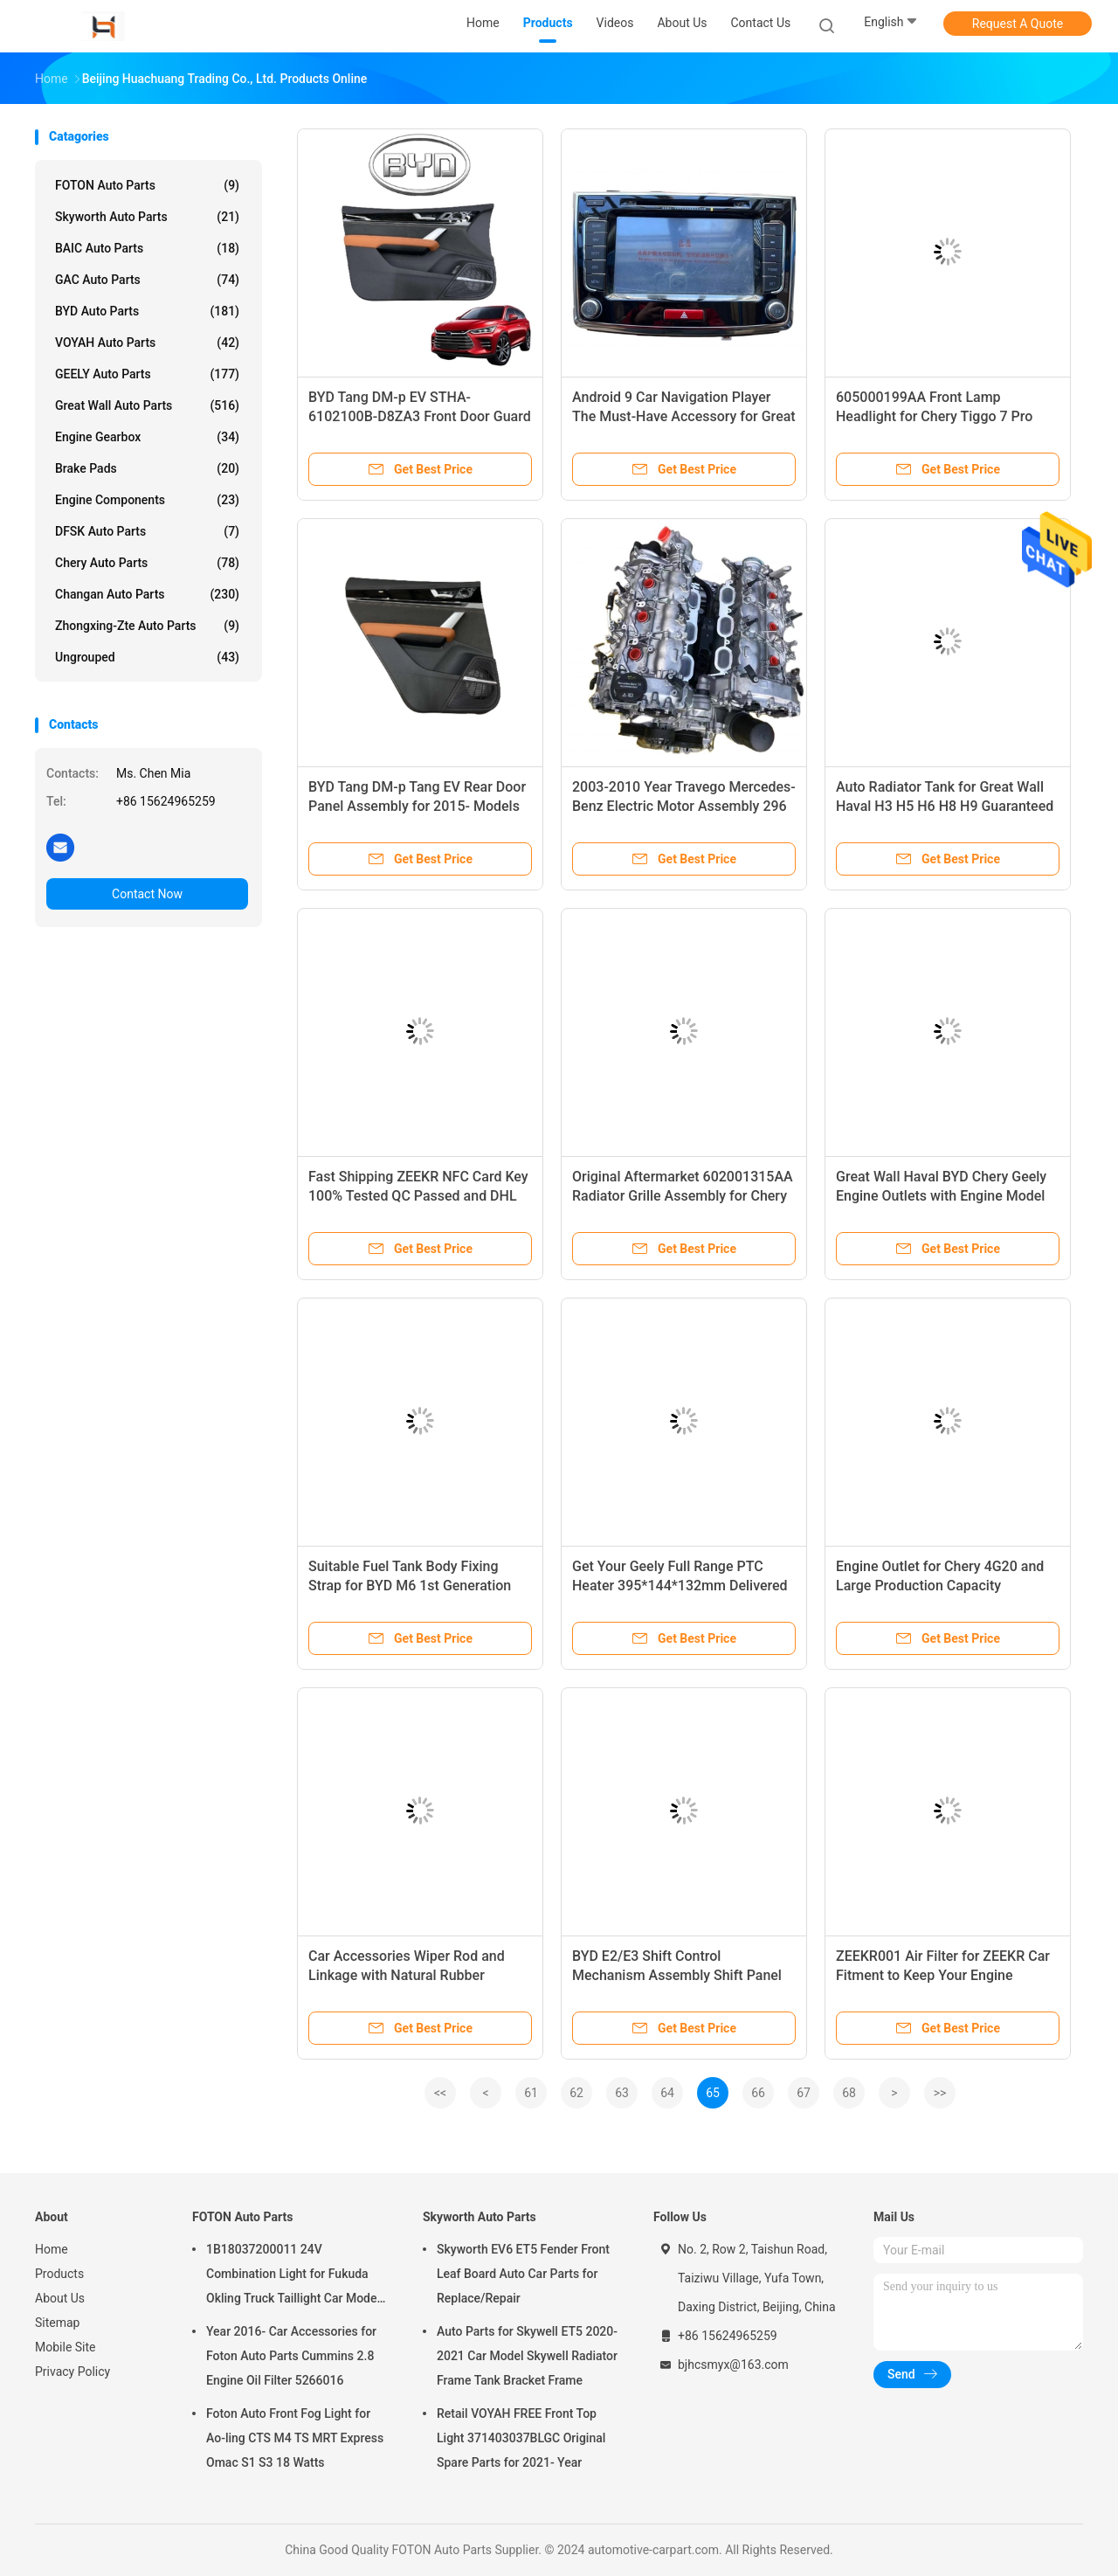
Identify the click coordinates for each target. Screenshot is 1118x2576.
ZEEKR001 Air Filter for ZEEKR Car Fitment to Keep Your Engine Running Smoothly (943, 1975)
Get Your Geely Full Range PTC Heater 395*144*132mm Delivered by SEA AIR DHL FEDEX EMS (680, 1585)
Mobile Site (65, 2347)
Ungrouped (147, 657)
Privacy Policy (72, 2372)
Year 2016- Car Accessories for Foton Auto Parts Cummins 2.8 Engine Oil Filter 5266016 (291, 2355)
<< (440, 2093)
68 (849, 2093)
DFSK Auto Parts (147, 531)
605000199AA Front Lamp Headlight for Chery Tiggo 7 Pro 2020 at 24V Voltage (934, 416)
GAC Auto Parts (147, 279)
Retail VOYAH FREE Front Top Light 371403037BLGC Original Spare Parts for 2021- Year (521, 2437)
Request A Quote (1017, 24)
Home (51, 2249)
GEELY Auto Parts (147, 374)
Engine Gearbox (147, 437)
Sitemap (57, 2323)
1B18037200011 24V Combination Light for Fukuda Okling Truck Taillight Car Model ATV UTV (293, 2276)
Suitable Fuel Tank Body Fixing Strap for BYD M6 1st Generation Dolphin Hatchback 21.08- (409, 1585)
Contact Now (147, 894)
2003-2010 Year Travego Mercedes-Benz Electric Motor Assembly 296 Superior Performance (684, 806)
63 (622, 2093)
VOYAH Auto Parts (147, 342)
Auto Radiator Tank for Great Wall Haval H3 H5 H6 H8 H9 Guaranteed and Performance (944, 806)
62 (576, 2093)
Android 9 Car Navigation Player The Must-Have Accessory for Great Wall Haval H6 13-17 (684, 416)
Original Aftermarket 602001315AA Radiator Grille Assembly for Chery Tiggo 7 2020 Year (682, 1195)
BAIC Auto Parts (147, 248)
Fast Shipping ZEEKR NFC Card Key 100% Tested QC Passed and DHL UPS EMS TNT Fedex (418, 1195)
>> (940, 2093)
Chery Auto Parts (147, 562)
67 (804, 2093)
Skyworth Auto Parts (147, 216)
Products (59, 2274)
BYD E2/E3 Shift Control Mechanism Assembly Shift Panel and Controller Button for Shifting (677, 1975)
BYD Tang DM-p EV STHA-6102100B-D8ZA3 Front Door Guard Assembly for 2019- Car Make (419, 416)
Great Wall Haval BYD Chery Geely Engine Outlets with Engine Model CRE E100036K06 (941, 1195)
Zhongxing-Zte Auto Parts (147, 625)
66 (758, 2093)
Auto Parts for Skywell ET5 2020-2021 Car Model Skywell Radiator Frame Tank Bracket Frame (527, 2355)
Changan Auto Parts (147, 594)
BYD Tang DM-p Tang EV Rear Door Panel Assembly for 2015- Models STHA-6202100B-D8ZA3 (417, 806)
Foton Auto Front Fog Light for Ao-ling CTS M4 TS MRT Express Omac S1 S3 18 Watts (294, 2437)
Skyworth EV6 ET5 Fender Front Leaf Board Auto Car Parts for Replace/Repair (523, 2273)
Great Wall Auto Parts (147, 405)
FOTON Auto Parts (147, 185)
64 (667, 2093)
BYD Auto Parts (147, 311)
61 (531, 2093)
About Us (60, 2298)
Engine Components (147, 500)
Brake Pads (147, 468)
